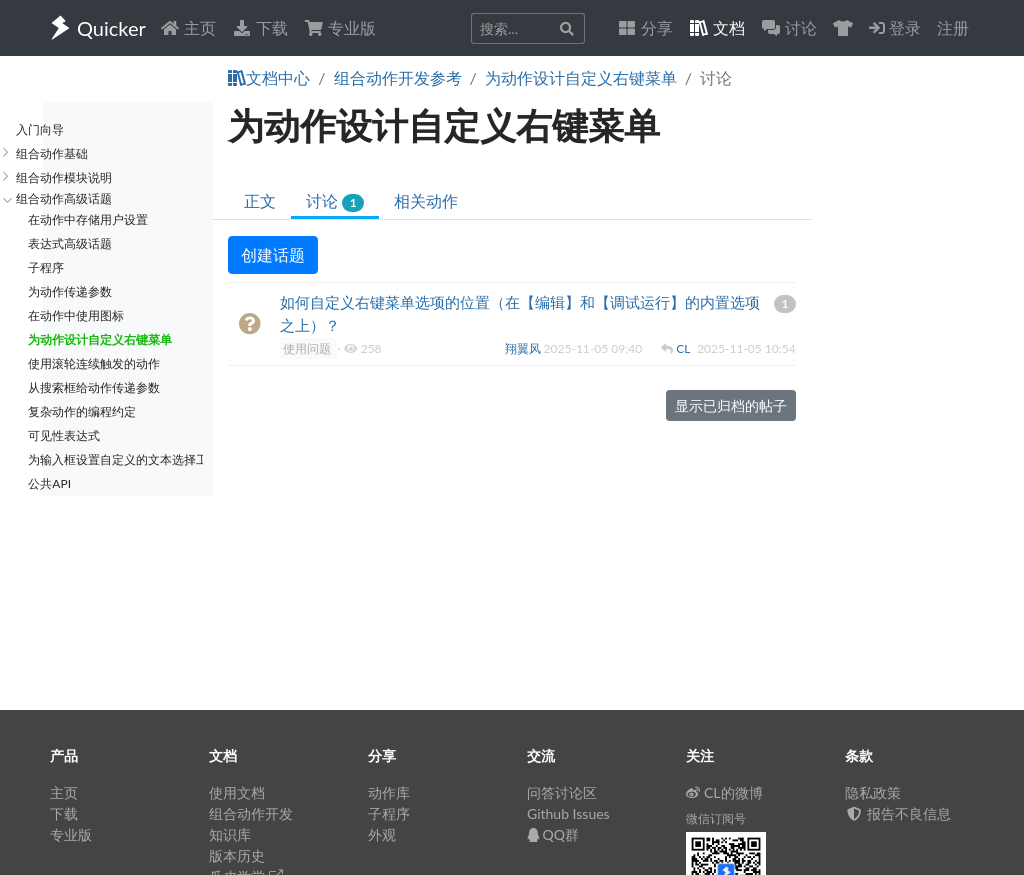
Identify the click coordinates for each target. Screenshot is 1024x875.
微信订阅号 (716, 818)
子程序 (46, 267)
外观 (382, 834)
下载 (260, 27)
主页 (188, 27)
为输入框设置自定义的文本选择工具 (115, 459)
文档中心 (269, 77)
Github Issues (568, 813)
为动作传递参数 (70, 291)
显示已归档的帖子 (731, 405)
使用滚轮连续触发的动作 (94, 363)
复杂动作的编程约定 (82, 411)
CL (684, 348)
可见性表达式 (64, 435)
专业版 (340, 27)
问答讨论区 (562, 792)
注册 (953, 27)
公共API (49, 483)
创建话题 (273, 254)
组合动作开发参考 (398, 77)
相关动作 (426, 200)
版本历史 (237, 855)
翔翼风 (524, 348)
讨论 (334, 201)
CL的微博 (724, 792)
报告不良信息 (898, 813)
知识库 (230, 834)
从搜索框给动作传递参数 (94, 387)
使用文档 (237, 792)
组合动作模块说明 (64, 177)
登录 (895, 27)
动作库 (389, 792)
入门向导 (40, 129)
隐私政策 (873, 792)
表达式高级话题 (70, 243)
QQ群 (553, 834)
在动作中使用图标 (76, 315)
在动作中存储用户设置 (88, 219)
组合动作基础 (52, 153)
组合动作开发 (251, 813)
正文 (260, 200)
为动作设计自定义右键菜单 (581, 77)
